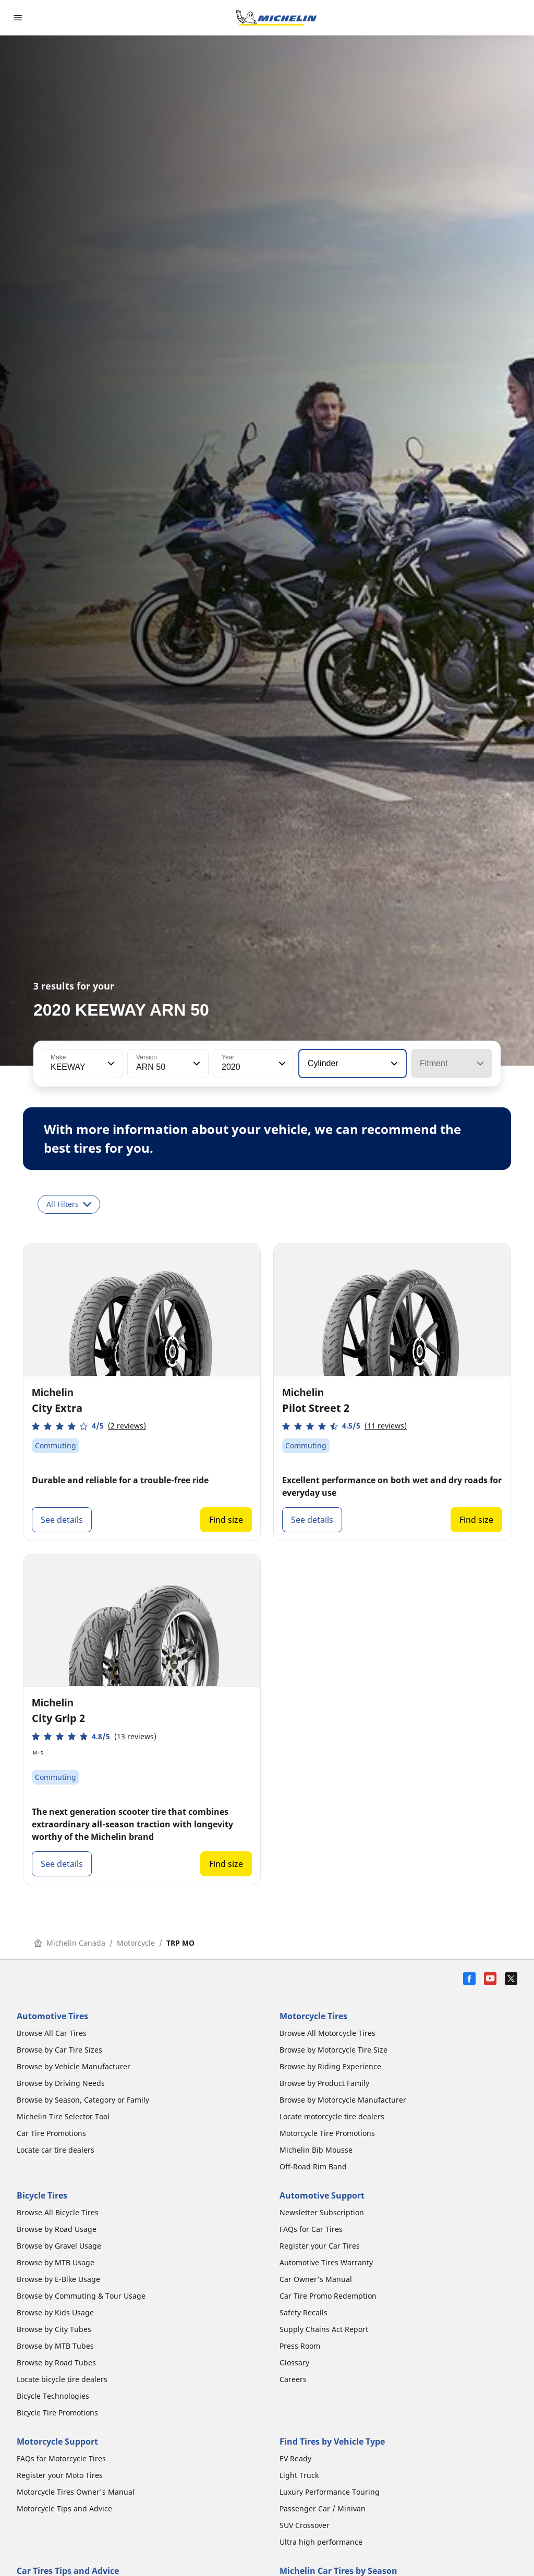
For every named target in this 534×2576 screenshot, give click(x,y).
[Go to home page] (276, 17)
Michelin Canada (69, 1943)
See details (62, 1519)
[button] (110, 1063)
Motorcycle (136, 1943)
